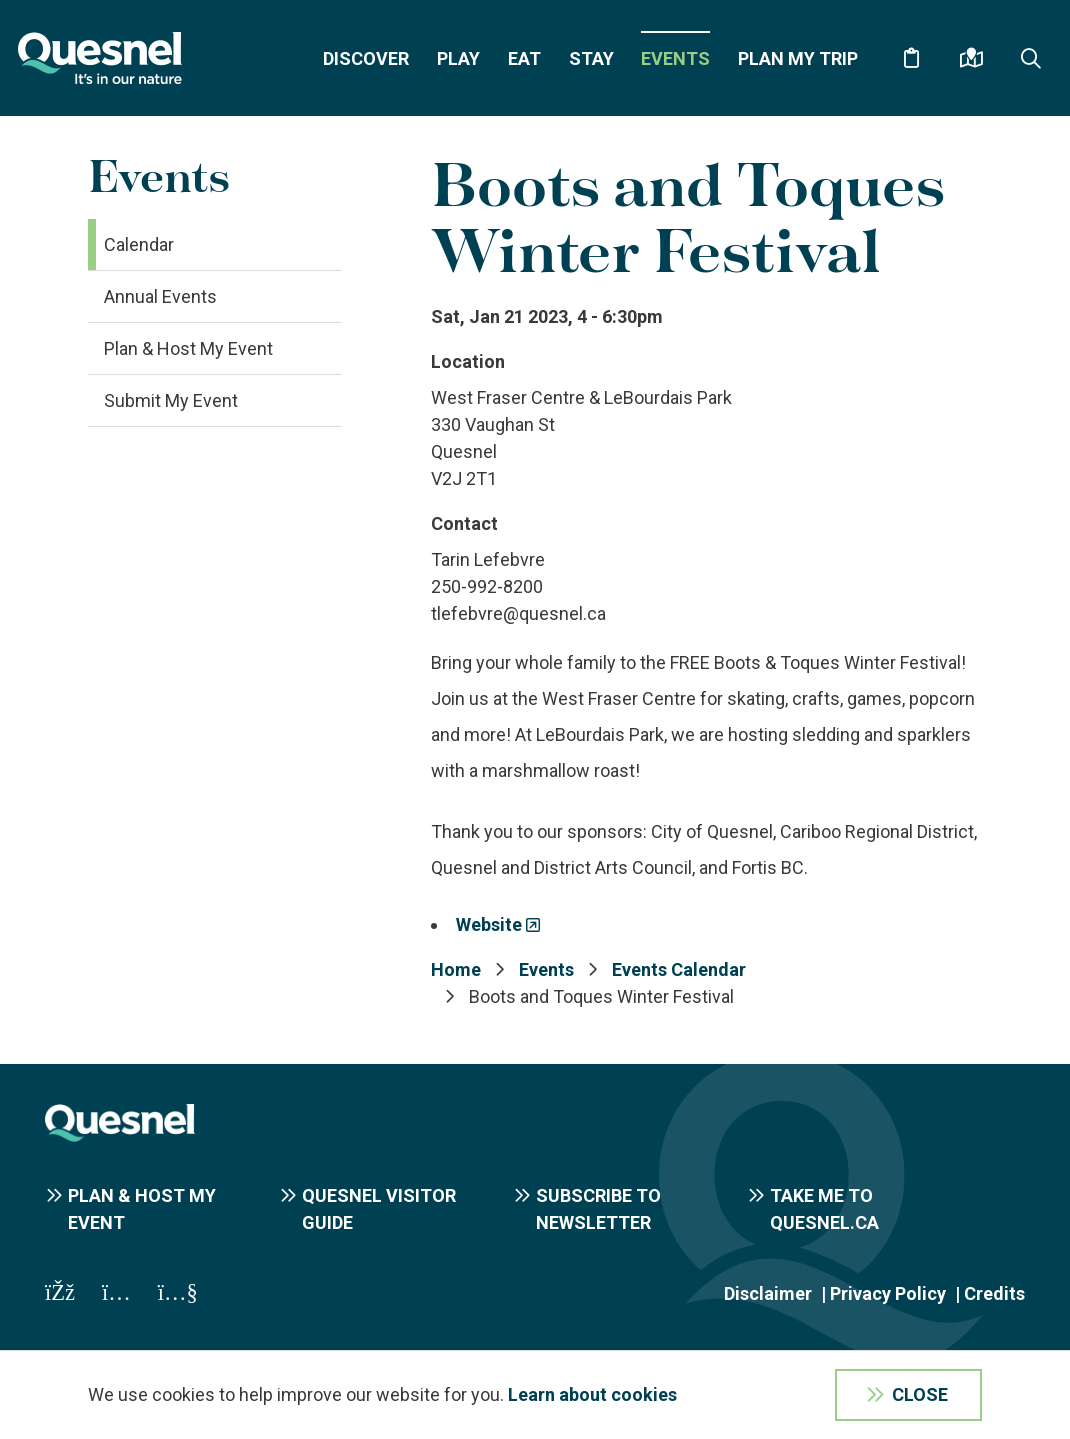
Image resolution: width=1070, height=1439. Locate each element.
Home (456, 969)
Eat (524, 58)
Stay (591, 58)
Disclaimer (768, 1293)
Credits (994, 1293)
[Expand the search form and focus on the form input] (1031, 58)
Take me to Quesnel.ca (824, 1209)
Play (458, 58)
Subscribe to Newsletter (598, 1209)
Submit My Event (171, 400)
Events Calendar (679, 969)
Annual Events (160, 296)
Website (489, 924)
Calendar (139, 244)
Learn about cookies (592, 1394)
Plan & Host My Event (188, 348)
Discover (366, 58)
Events (675, 58)
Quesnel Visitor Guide (379, 1209)
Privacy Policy (888, 1293)
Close (920, 1394)
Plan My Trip (798, 58)
